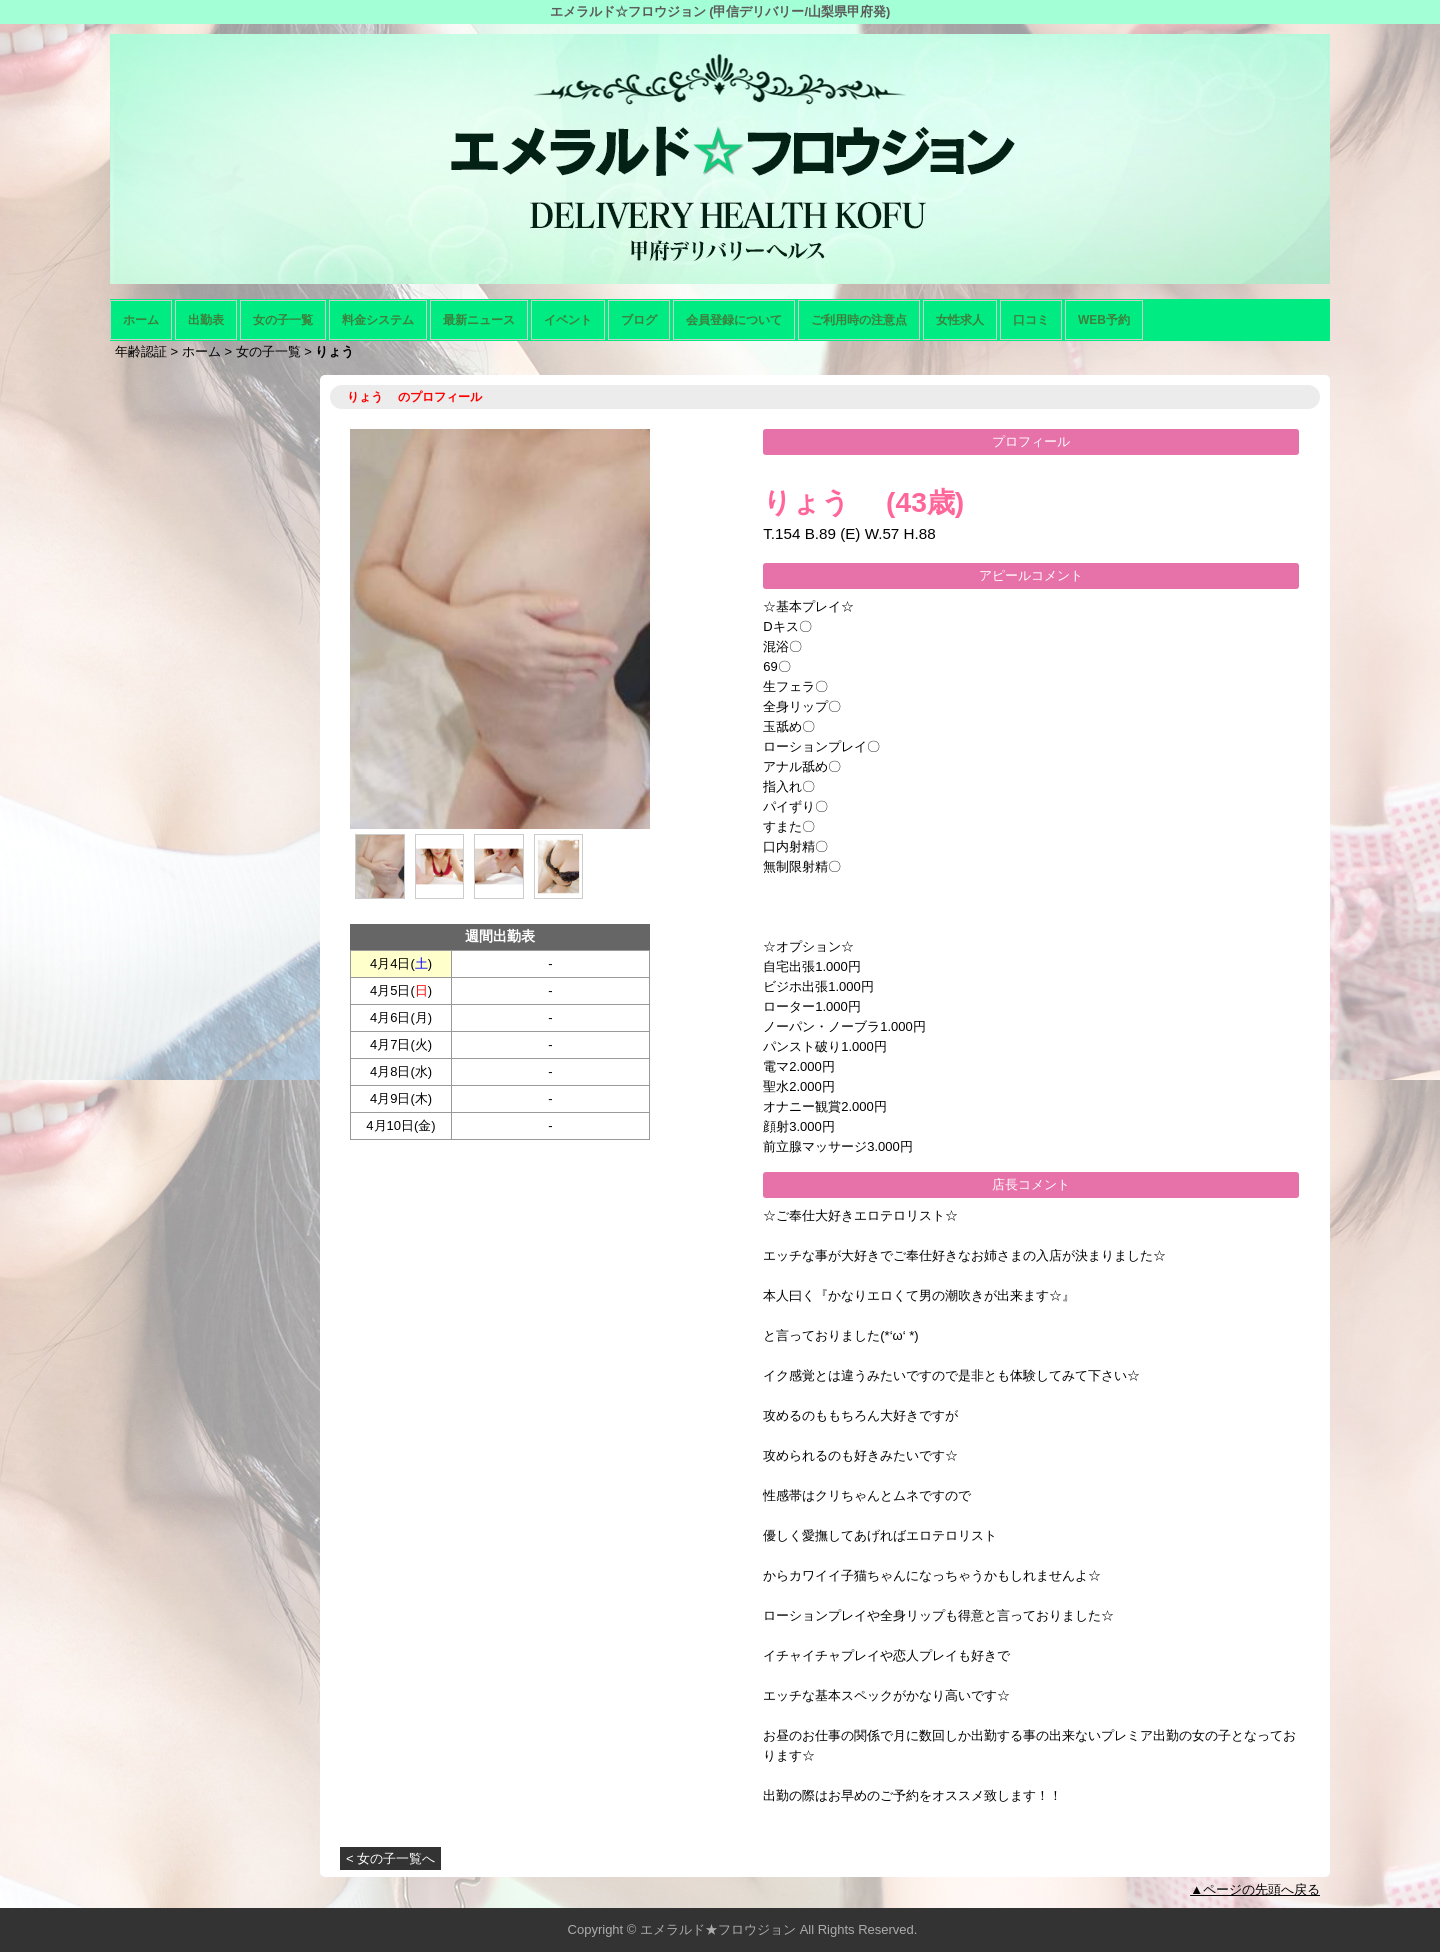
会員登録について (734, 320)
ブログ (639, 320)
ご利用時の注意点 (859, 320)
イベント (568, 320)
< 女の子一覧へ (390, 1858)
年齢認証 (141, 351)
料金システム (378, 320)
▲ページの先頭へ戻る (1255, 1889)
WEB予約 (1104, 320)
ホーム (141, 320)
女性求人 (960, 320)
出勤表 (206, 320)
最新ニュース (479, 320)
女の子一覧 (283, 320)
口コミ (1031, 320)
